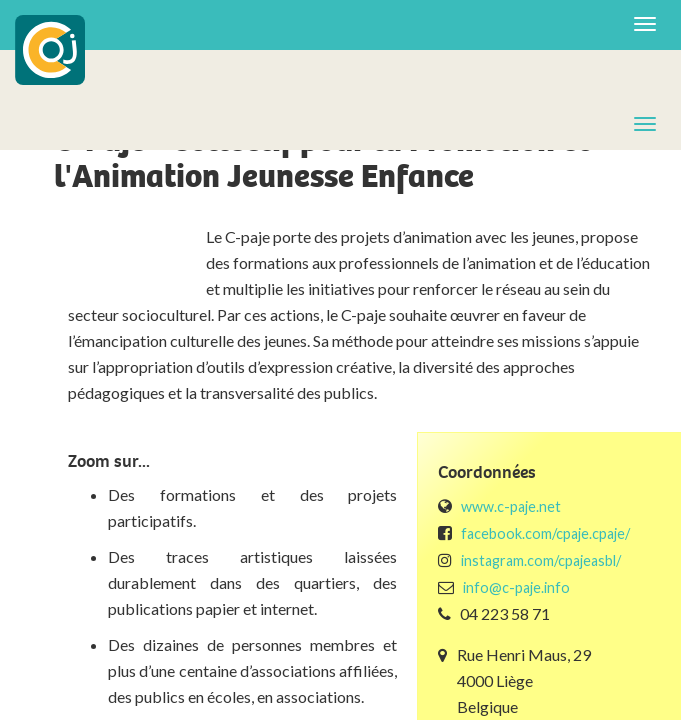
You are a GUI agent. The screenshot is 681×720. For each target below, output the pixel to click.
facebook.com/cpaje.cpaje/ (545, 533)
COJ (50, 50)
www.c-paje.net (511, 506)
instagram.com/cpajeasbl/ (541, 560)
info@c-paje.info (516, 587)
